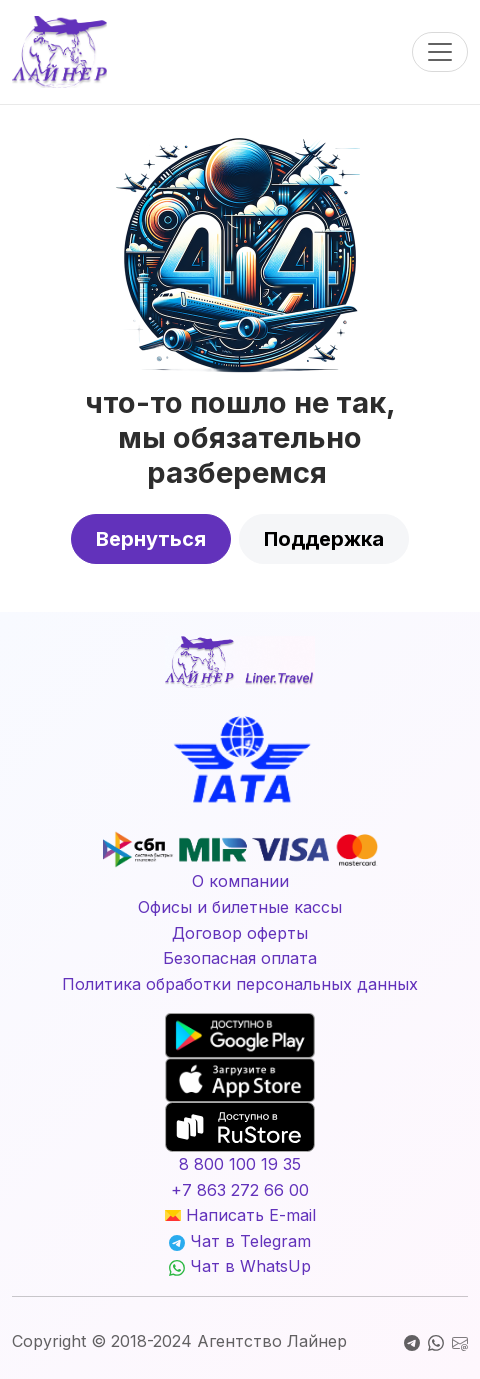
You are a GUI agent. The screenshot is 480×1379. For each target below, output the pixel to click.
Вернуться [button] (151, 539)
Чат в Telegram (240, 1241)
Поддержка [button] (324, 539)
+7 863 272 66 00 (240, 1190)
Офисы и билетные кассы (240, 907)
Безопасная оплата (240, 958)
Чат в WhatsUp (240, 1266)
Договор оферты (240, 933)
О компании (240, 881)
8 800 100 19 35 (240, 1164)
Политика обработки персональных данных (240, 984)
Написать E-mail (240, 1215)
